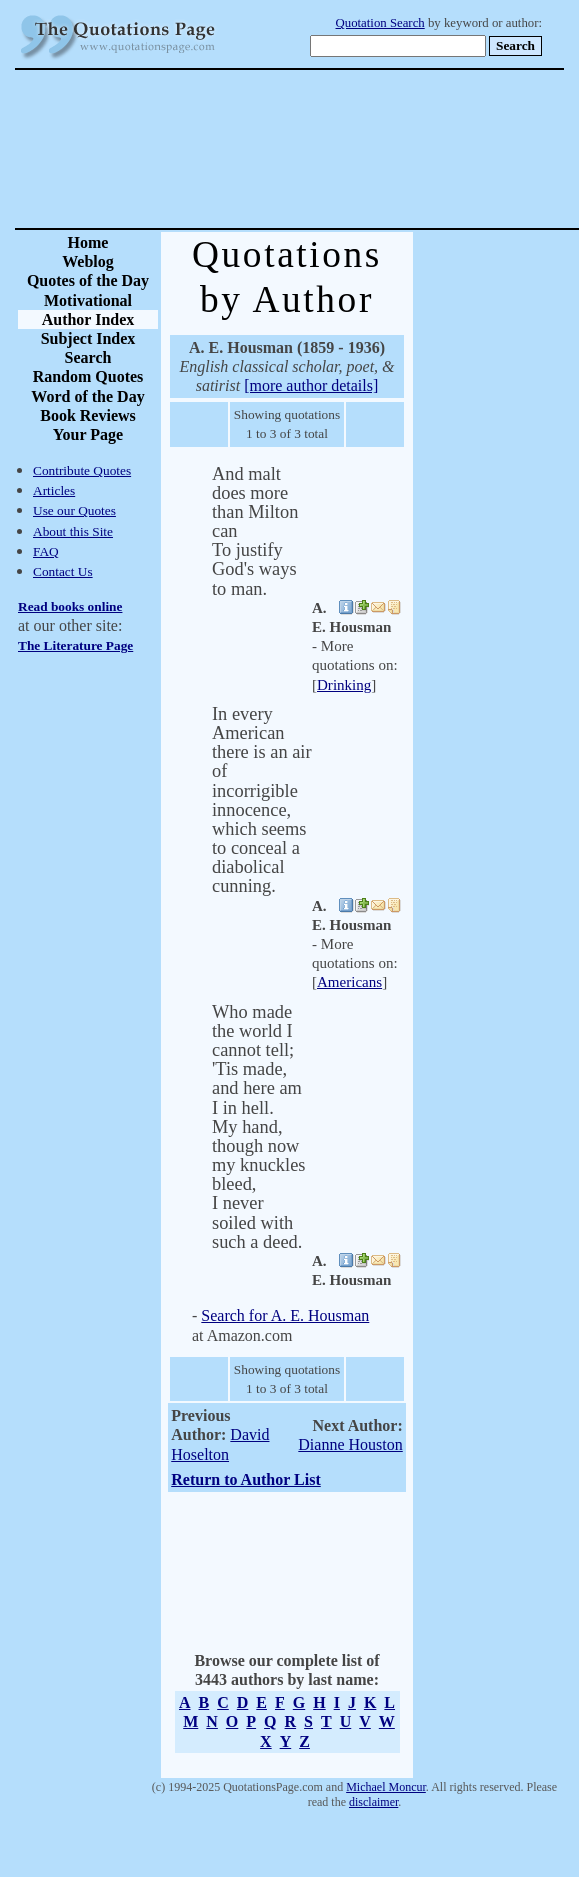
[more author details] (311, 385)
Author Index (88, 319)
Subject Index (88, 338)
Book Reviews (88, 415)
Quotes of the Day (88, 280)
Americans (349, 982)
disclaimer (373, 1802)
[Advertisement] (359, 149)
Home (88, 242)
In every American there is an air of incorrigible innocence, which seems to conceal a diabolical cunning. (262, 800)
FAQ (46, 551)
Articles (54, 490)
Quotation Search (380, 23)
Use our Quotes (74, 510)
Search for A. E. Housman (285, 1315)
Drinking (344, 685)
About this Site (73, 531)
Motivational (88, 300)
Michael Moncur (386, 1787)
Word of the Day (87, 396)
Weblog (88, 261)
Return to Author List (246, 1479)
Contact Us (63, 571)
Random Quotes (88, 376)
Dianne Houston (350, 1444)
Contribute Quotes (82, 470)
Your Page (88, 434)
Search (88, 357)
